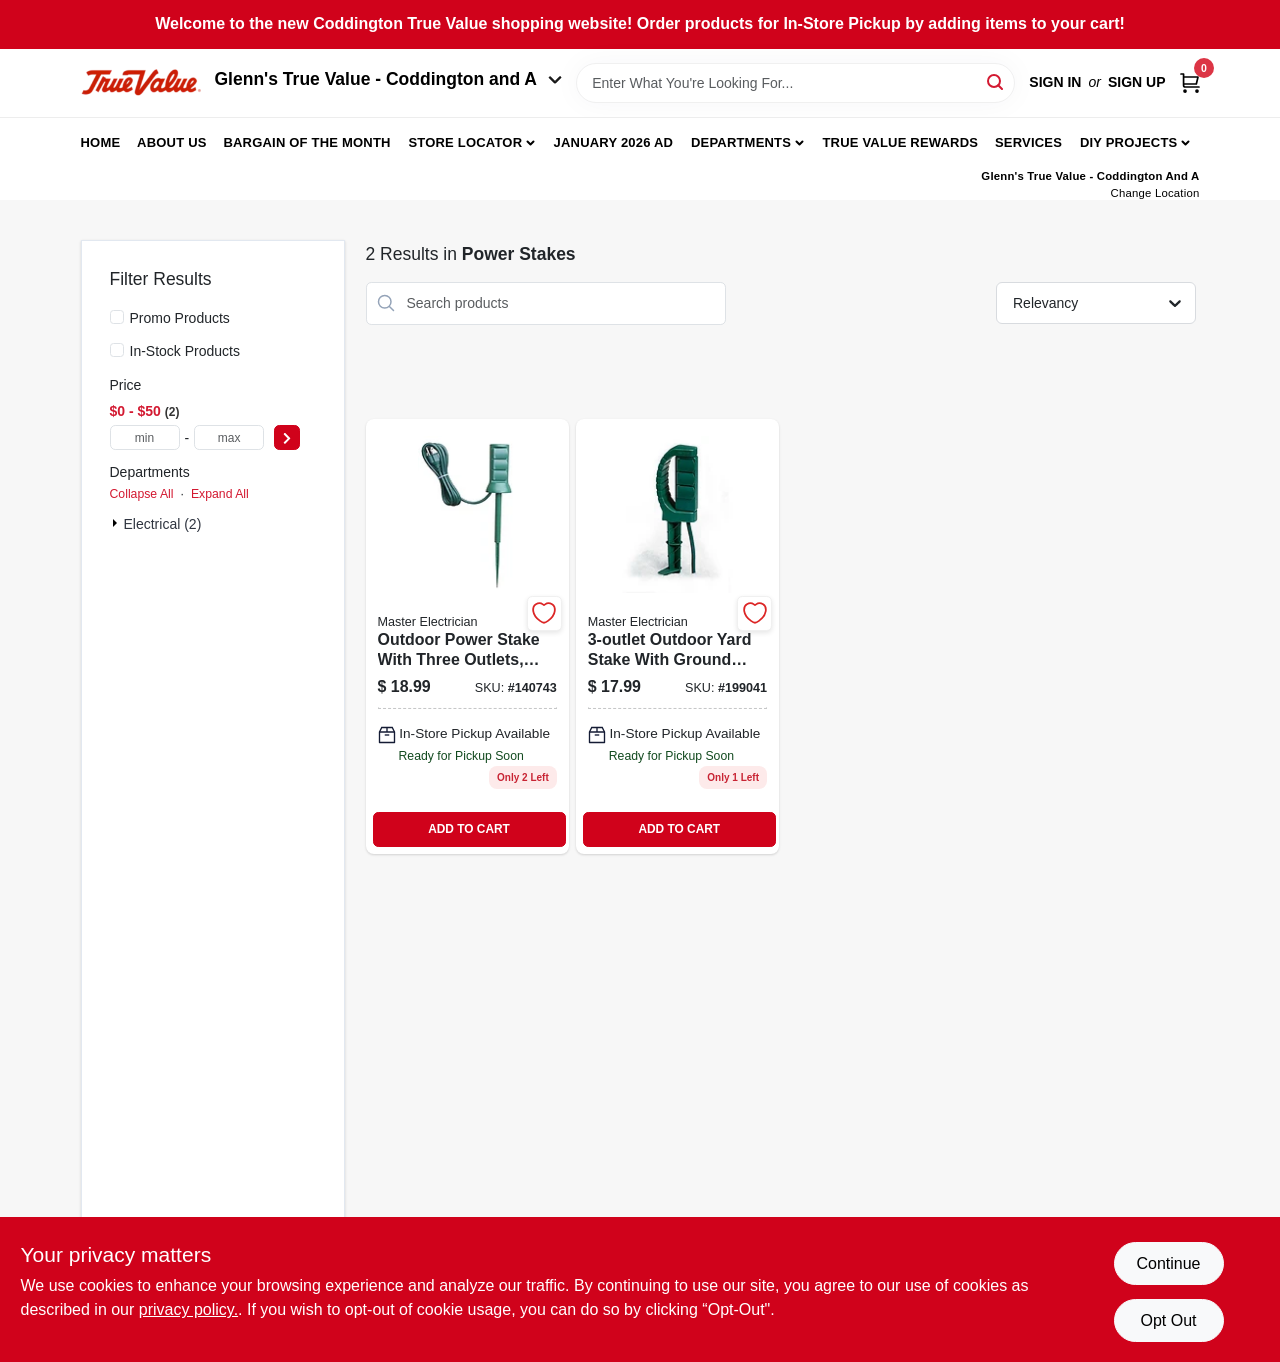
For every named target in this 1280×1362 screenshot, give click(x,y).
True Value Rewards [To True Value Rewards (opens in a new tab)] (900, 142)
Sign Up (1137, 82)
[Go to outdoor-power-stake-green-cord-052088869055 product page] (467, 636)
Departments (741, 142)
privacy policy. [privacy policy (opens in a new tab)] (188, 1309)
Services (1028, 142)
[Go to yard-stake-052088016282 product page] (677, 636)
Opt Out (1168, 1320)
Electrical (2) (163, 524)
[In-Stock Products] (117, 350)
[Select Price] (287, 437)
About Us (172, 142)
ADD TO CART (469, 829)
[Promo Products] (117, 317)
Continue (1168, 1263)
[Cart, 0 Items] (1190, 82)
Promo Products (180, 318)
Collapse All (142, 494)
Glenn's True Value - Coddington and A (389, 79)
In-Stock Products (185, 351)
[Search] (996, 81)
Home (101, 142)
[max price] (229, 437)
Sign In (1055, 82)
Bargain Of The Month (306, 142)
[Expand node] (117, 523)
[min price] (145, 437)
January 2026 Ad (614, 142)
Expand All (220, 494)
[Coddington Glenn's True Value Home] (141, 82)
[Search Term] (795, 83)
